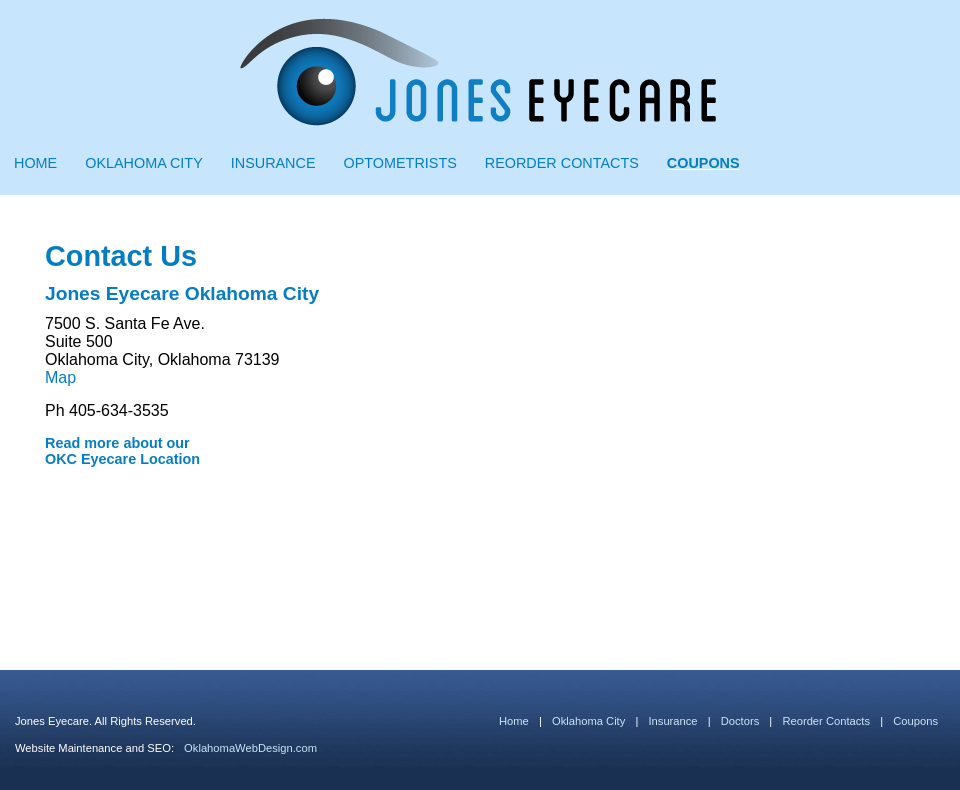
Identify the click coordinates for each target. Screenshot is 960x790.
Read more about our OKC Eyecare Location (122, 451)
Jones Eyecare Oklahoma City (182, 293)
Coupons (703, 163)
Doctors (740, 721)
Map (60, 377)
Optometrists (400, 163)
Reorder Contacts (562, 163)
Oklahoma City (144, 163)
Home (35, 163)
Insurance (273, 163)
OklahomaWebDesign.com (250, 748)
